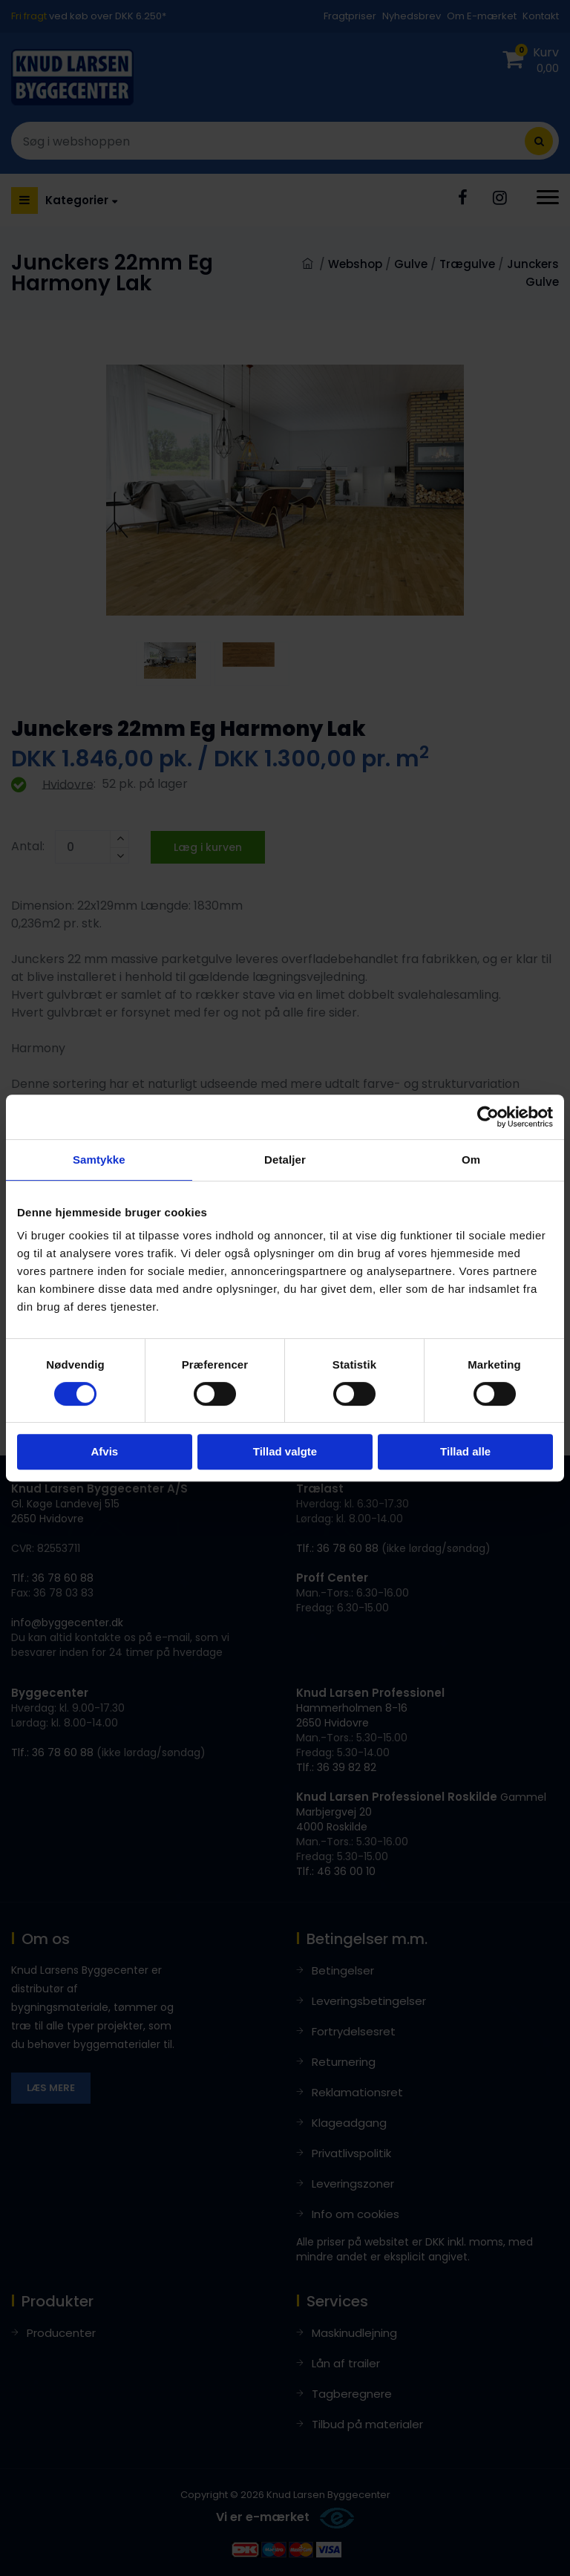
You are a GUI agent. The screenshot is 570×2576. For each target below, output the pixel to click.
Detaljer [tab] (285, 1159)
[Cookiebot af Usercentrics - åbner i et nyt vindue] (488, 1117)
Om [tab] (471, 1159)
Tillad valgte (285, 1451)
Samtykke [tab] (99, 1159)
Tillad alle (465, 1451)
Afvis (104, 1451)
